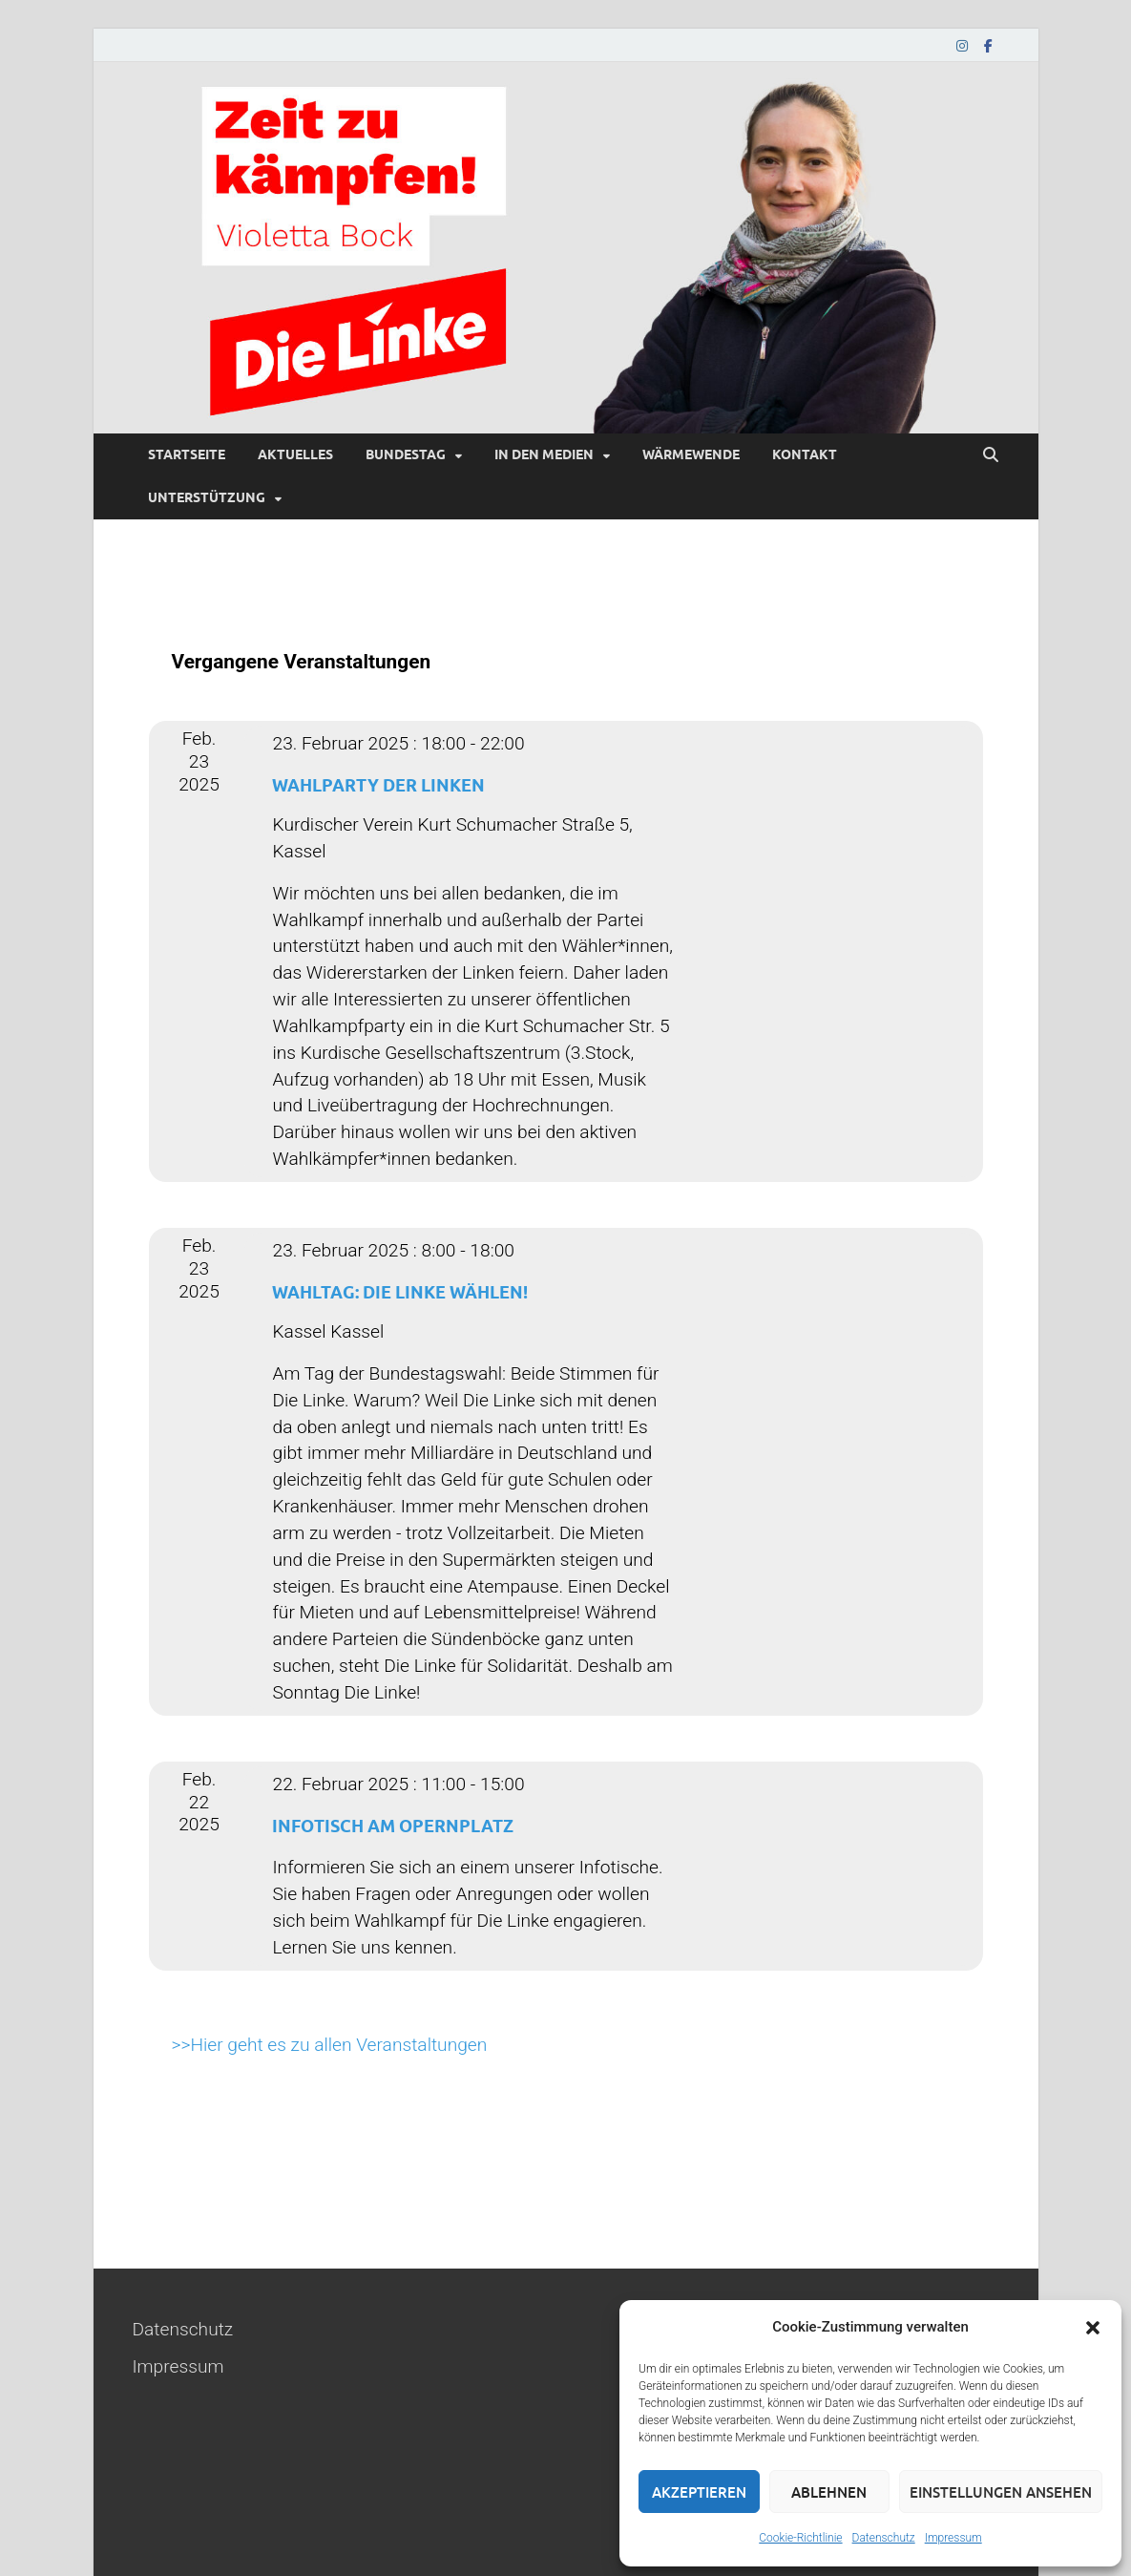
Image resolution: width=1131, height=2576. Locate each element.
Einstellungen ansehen (1001, 2492)
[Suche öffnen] (990, 455)
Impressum (953, 2537)
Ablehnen (829, 2492)
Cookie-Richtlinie (800, 2537)
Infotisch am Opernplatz (392, 1826)
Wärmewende (691, 454)
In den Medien (544, 454)
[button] (1092, 2327)
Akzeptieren (699, 2492)
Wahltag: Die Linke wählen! (400, 1292)
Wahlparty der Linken (378, 785)
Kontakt (804, 454)
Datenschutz (883, 2537)
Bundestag (406, 454)
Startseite (186, 454)
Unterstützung (206, 497)
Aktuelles (295, 454)
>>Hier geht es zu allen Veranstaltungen (330, 2045)
